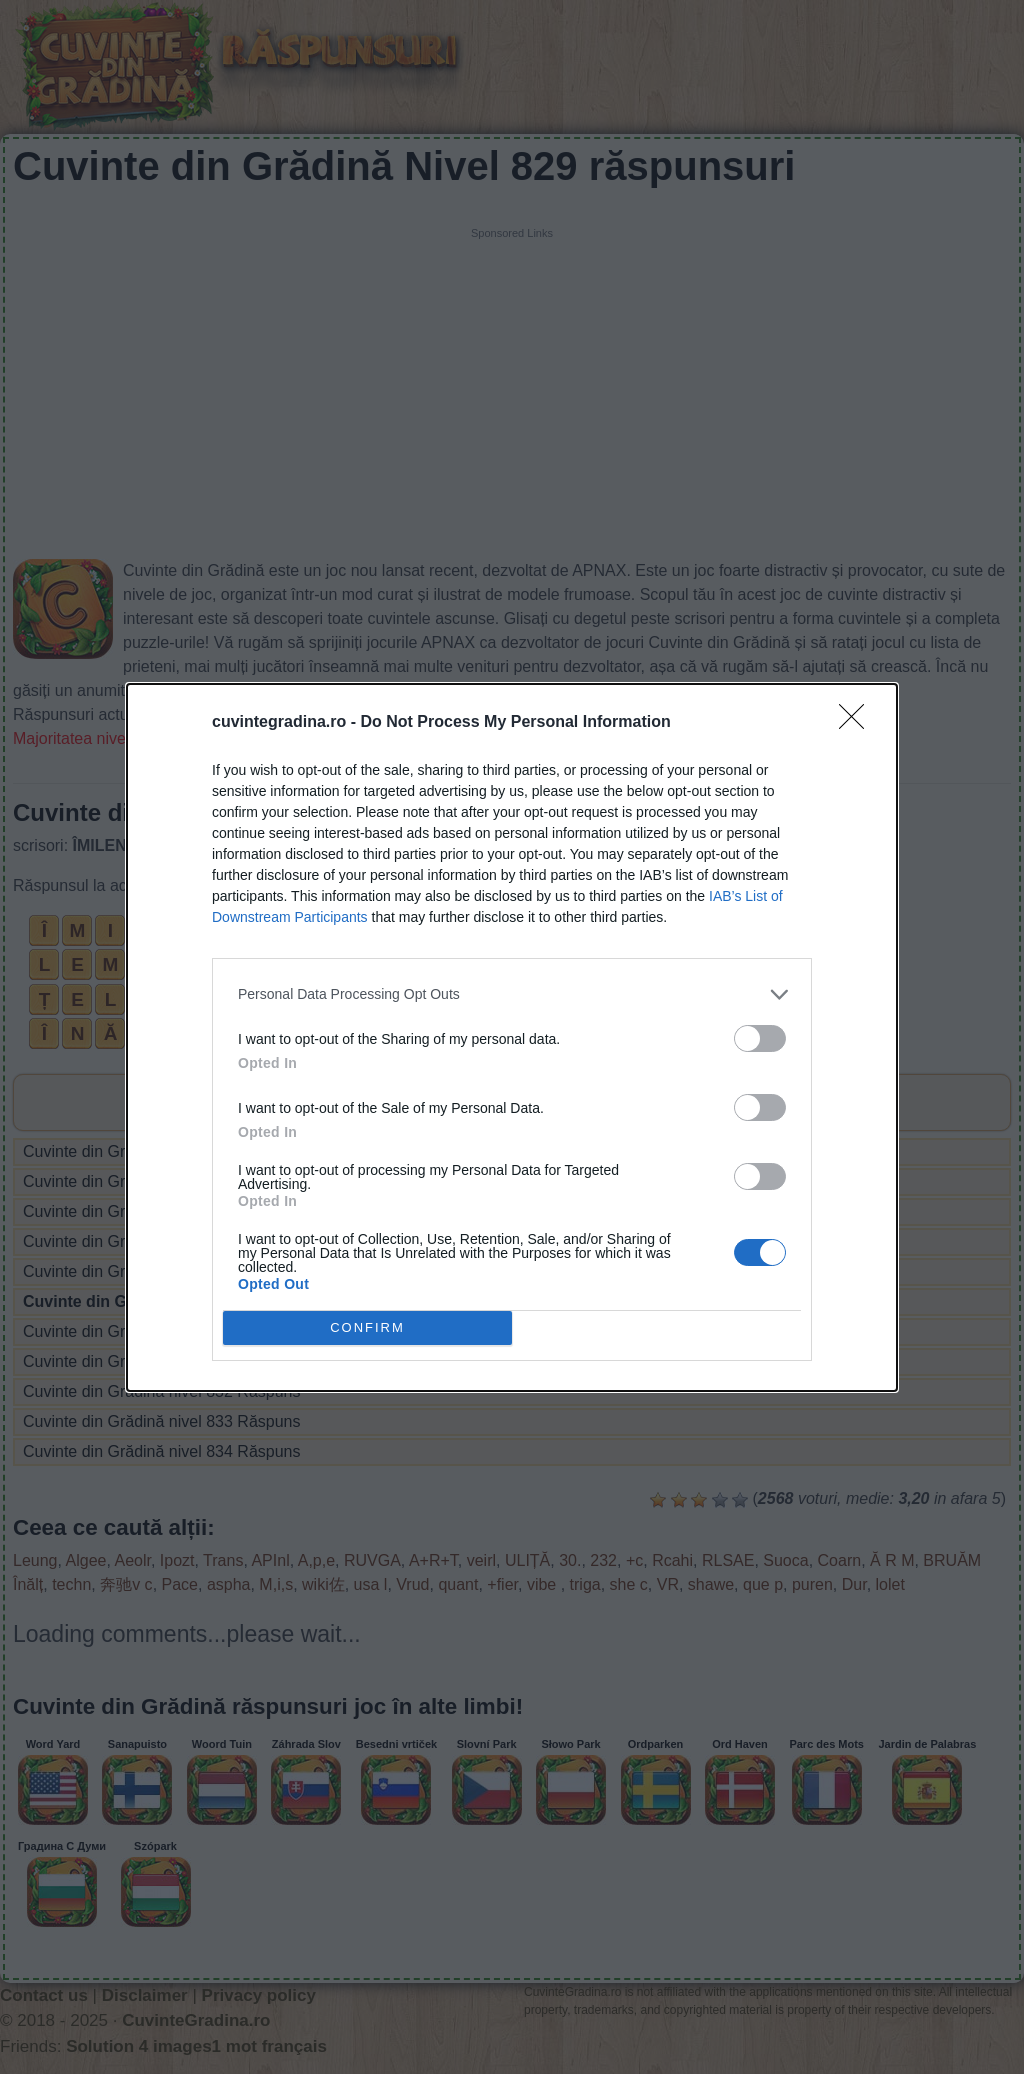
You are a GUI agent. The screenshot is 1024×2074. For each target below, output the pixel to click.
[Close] (858, 723)
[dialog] (512, 1037)
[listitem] (512, 994)
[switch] (760, 1038)
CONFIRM (367, 1326)
